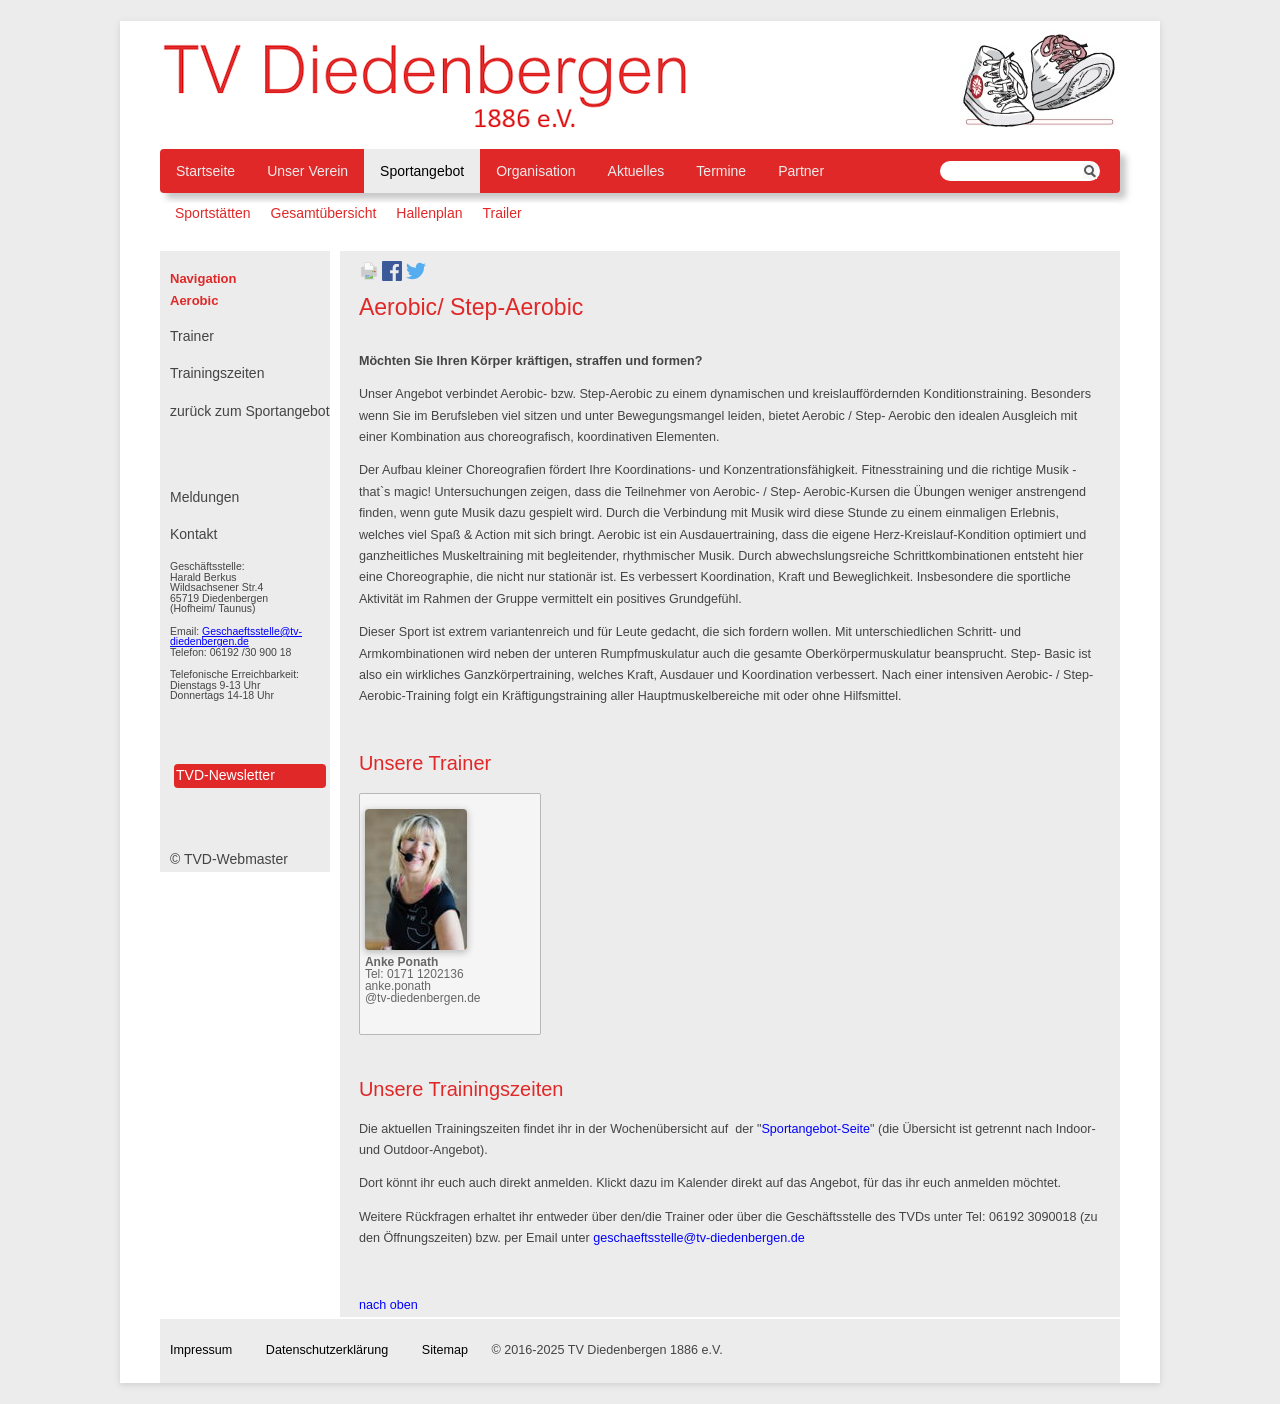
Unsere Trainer (425, 763)
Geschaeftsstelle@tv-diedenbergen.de (236, 636)
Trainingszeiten (217, 373)
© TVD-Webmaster (229, 859)
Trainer (192, 336)
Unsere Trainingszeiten (461, 1089)
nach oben (388, 1305)
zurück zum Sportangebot (250, 411)
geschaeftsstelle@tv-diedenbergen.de (699, 1238)
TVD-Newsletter (225, 775)
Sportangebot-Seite (815, 1129)
